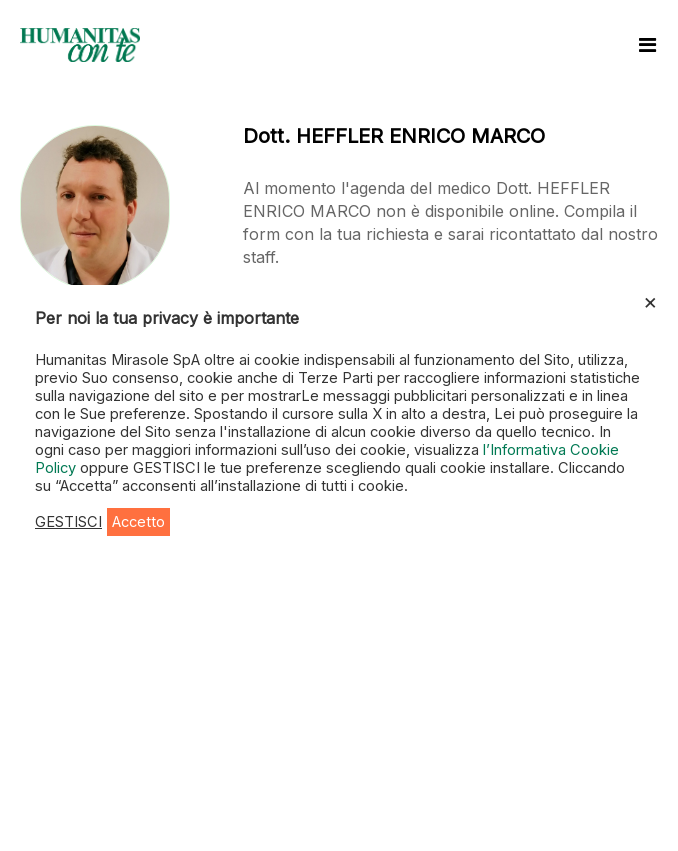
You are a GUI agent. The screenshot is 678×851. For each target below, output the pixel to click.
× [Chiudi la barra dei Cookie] (650, 301)
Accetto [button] (138, 522)
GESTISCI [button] (68, 522)
